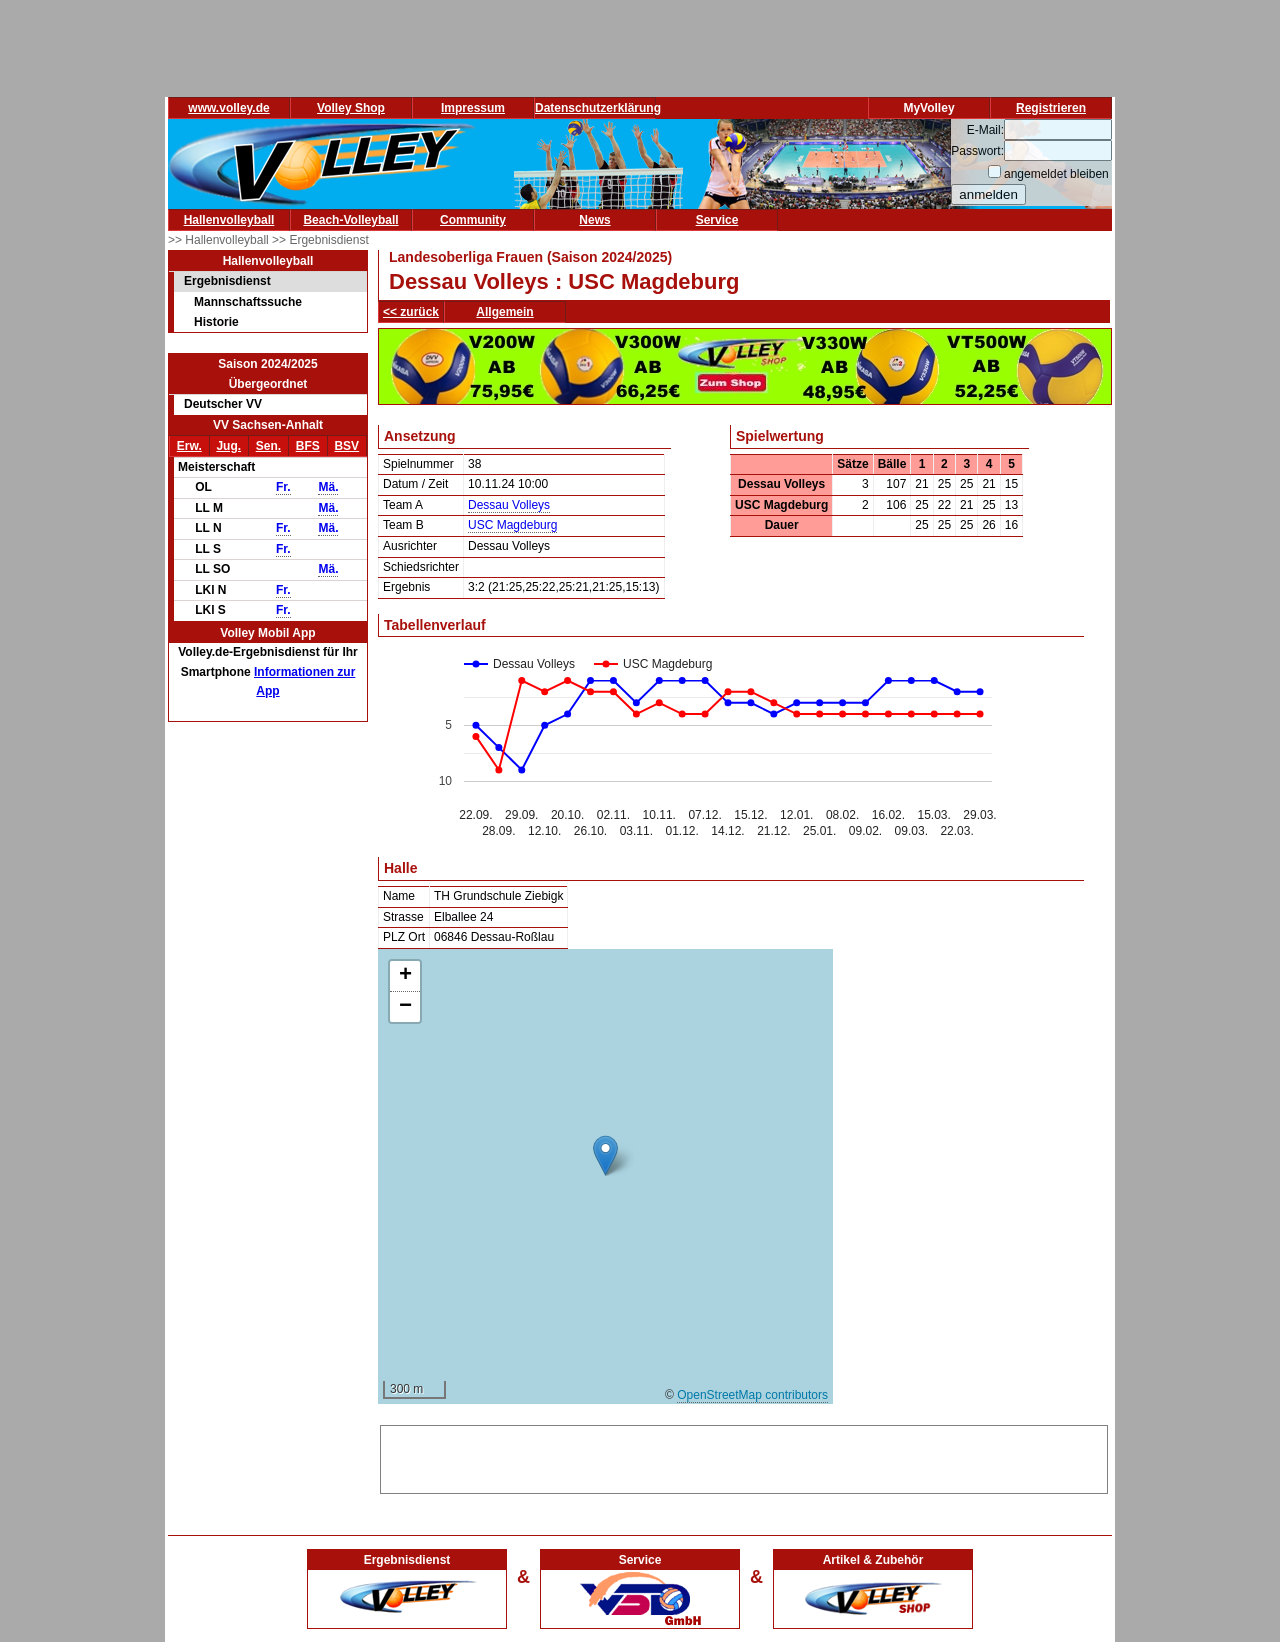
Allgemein (504, 312)
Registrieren (1051, 108)
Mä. (328, 487)
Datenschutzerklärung (598, 108)
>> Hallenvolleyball (220, 240)
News (594, 220)
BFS (308, 446)
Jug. (228, 446)
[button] (605, 1155)
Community (473, 220)
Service (717, 220)
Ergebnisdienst (227, 281)
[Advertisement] (744, 1456)
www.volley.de (228, 108)
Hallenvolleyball (229, 220)
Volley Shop (351, 108)
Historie (216, 322)
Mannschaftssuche (248, 302)
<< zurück (411, 312)
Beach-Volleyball (350, 220)
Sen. (268, 446)
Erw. (189, 446)
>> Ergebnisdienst (320, 240)
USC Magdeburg (512, 525)
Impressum (473, 108)
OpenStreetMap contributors (752, 1395)
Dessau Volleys (509, 505)
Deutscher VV (223, 404)
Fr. (283, 487)
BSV (346, 446)
